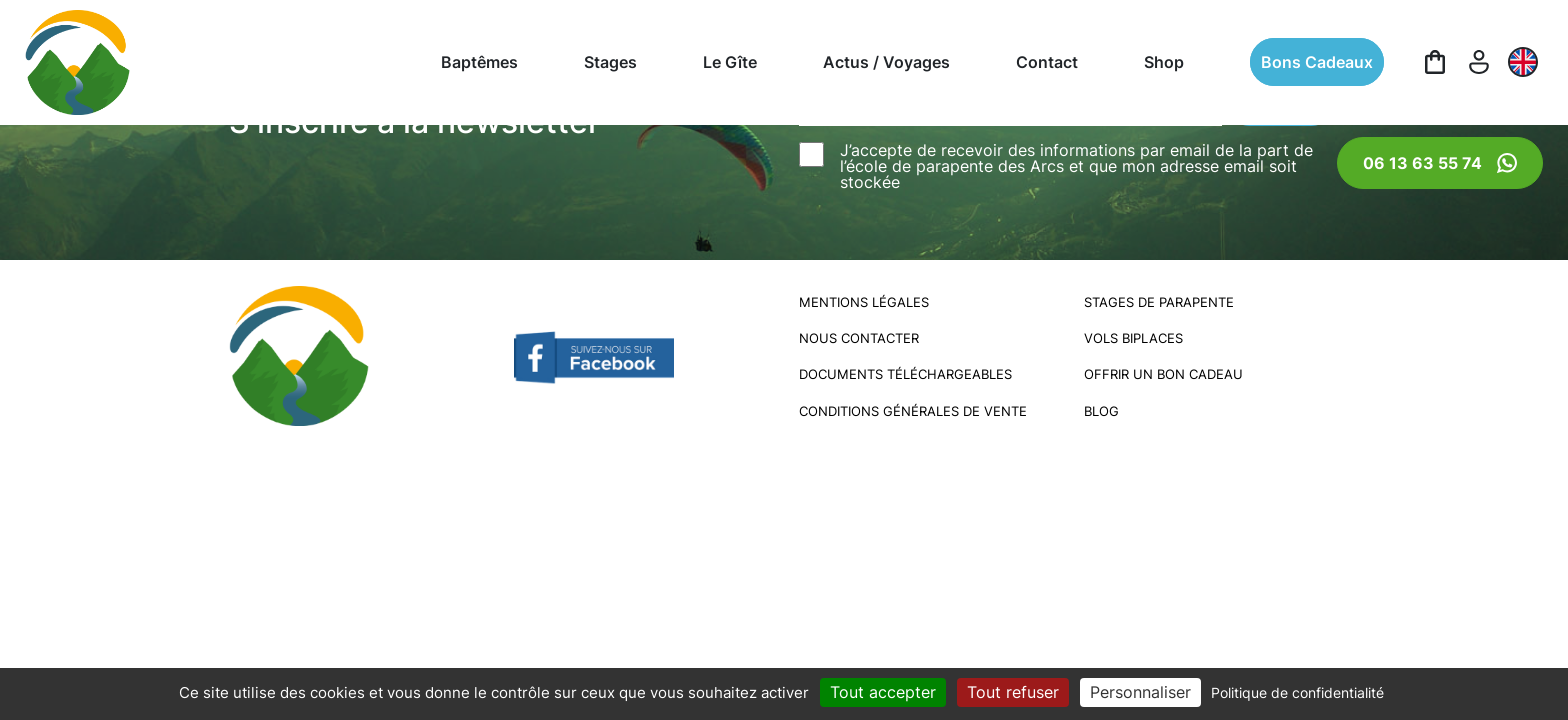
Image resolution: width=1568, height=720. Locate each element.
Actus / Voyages (886, 62)
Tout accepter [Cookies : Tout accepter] (883, 692)
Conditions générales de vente (913, 411)
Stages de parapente (1159, 302)
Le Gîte (730, 62)
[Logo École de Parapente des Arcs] (77, 62)
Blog (1101, 411)
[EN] (1523, 62)
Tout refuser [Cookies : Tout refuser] (1013, 692)
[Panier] (1435, 62)
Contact (1047, 62)
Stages (610, 62)
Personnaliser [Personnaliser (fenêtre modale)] (1140, 692)
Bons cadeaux (1317, 62)
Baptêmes (479, 62)
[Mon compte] (1479, 62)
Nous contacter (859, 338)
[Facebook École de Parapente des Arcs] (594, 355)
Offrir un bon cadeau (1163, 374)
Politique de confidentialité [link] (1297, 692)
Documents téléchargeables (905, 374)
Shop (1164, 62)
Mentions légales (864, 302)
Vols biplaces (1133, 338)
